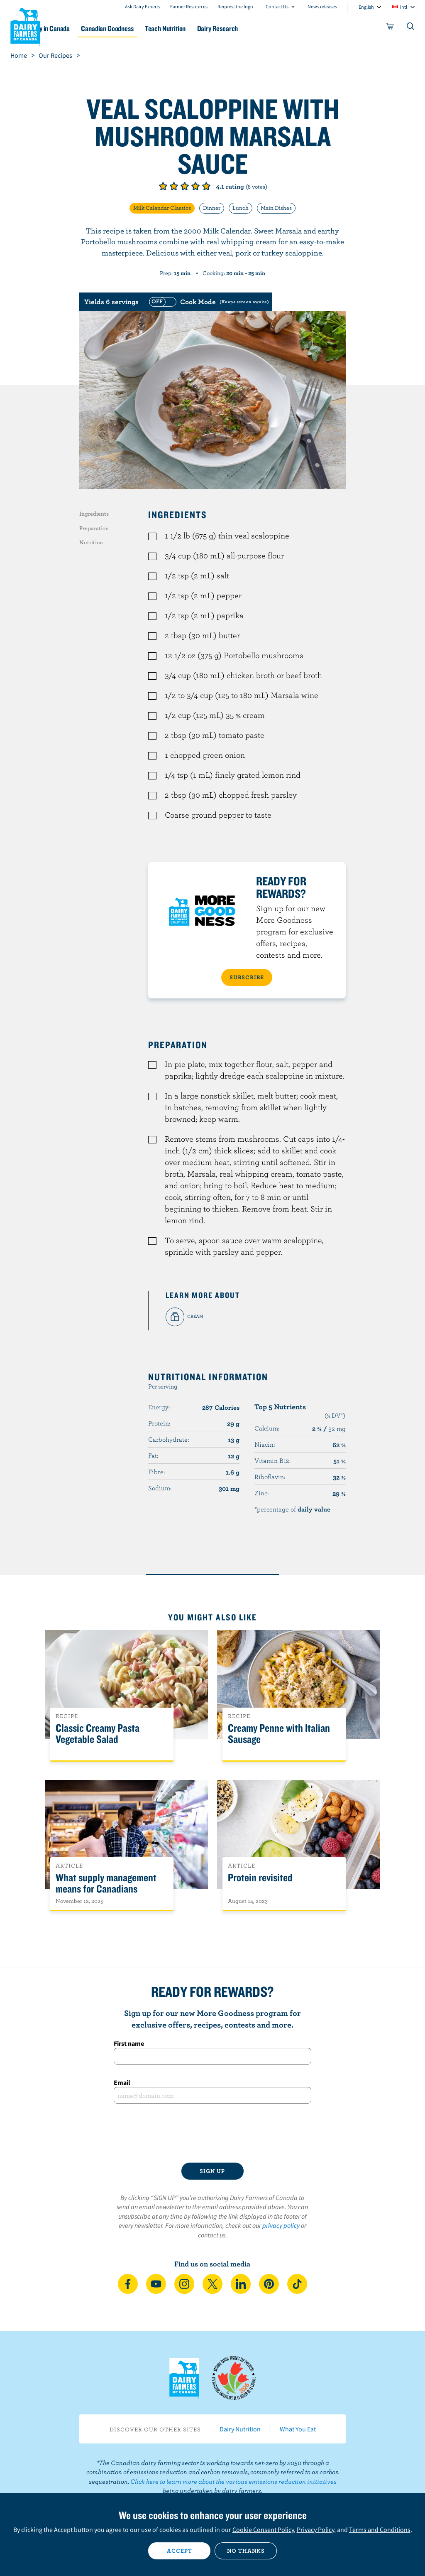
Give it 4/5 (195, 186)
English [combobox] (366, 7)
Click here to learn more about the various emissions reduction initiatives (233, 2481)
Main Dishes (276, 207)
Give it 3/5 (184, 186)
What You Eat (298, 2429)
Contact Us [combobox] (277, 6)
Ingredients (94, 513)
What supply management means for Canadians (106, 1883)
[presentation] (212, 2133)
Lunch (240, 207)
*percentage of (292, 1509)
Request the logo (235, 6)
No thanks (246, 2550)
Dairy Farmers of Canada (25, 25)
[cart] (390, 27)
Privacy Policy (315, 2529)
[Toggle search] (411, 27)
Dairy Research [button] (265, 28)
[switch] (208, 302)
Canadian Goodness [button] (144, 28)
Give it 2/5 (174, 186)
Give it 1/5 (163, 186)
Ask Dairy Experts (142, 6)
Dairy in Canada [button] (80, 28)
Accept (179, 2550)
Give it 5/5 (206, 186)
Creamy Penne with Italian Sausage (279, 1733)
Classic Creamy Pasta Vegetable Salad (97, 1733)
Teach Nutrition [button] (208, 28)
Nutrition (91, 542)
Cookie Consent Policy (263, 2529)
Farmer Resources (189, 6)
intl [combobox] (403, 7)
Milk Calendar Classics (162, 207)
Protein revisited (260, 1878)
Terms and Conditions (379, 2529)
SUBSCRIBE (247, 977)
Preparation (94, 528)
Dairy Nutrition (240, 2429)
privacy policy (281, 2225)
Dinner (211, 207)
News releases (322, 6)
